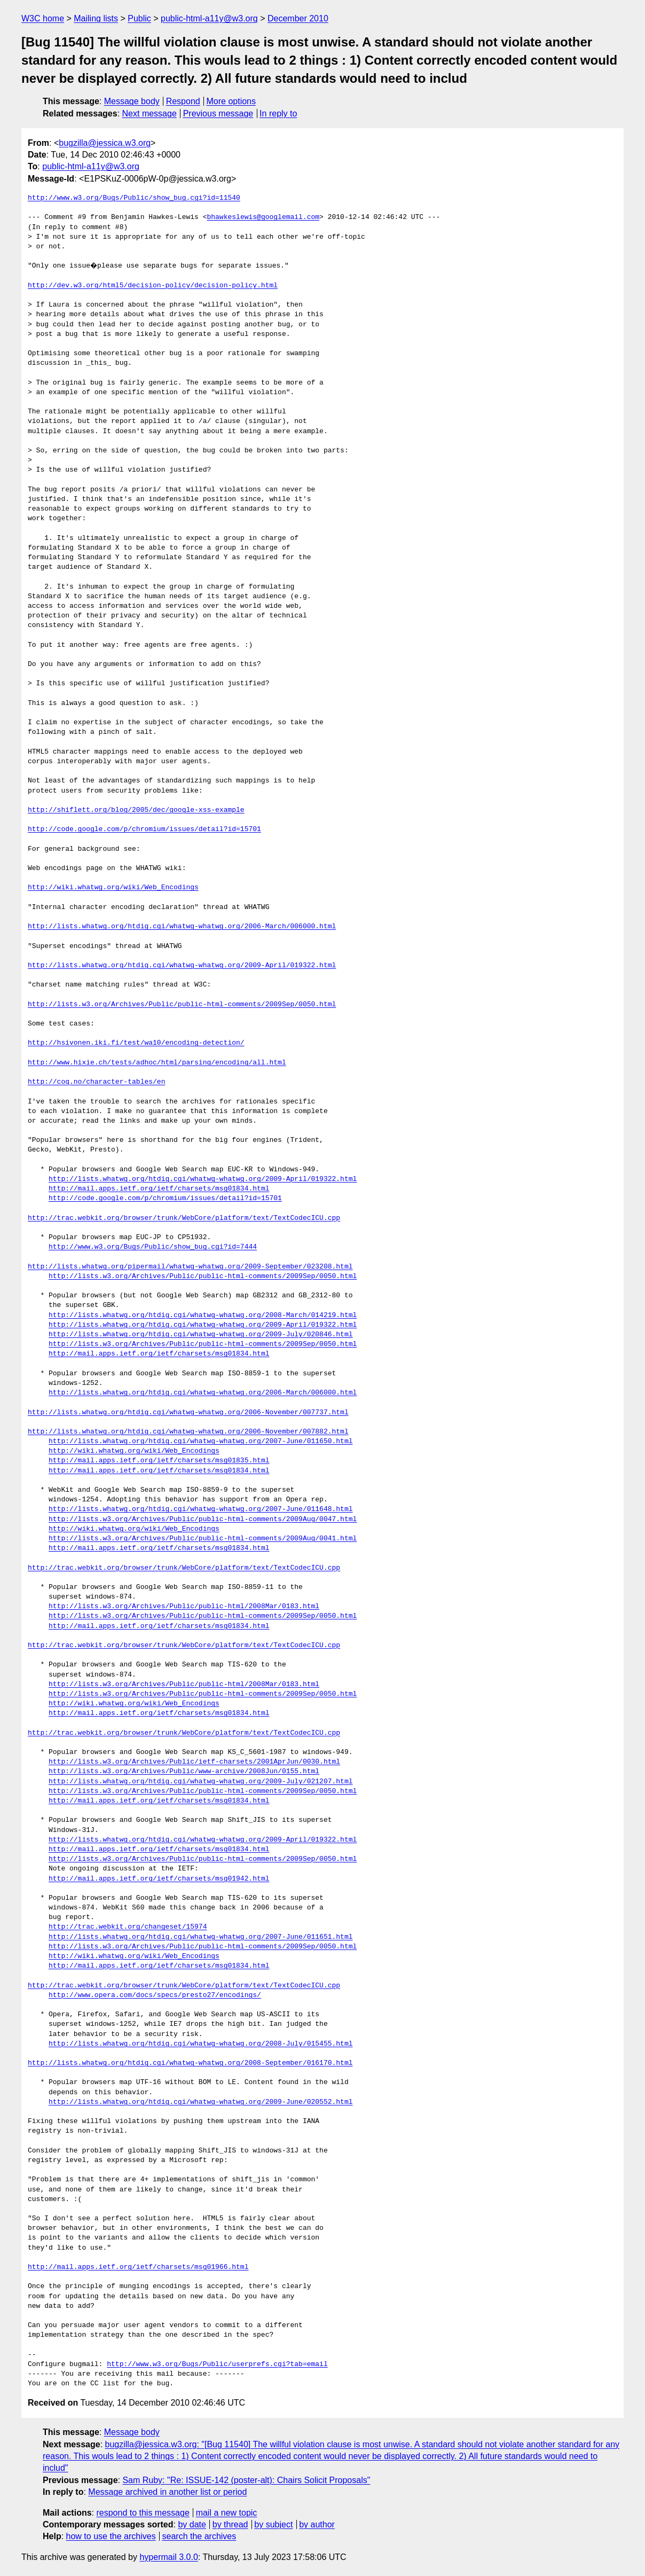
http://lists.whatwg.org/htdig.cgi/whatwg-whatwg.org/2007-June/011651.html (200, 1937)
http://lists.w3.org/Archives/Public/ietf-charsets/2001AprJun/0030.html (194, 1762)
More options (231, 101)
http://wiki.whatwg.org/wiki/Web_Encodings (113, 887)
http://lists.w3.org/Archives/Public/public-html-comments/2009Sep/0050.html (182, 1004)
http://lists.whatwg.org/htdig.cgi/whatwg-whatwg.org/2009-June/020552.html (200, 2102)
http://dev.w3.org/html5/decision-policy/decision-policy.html (153, 286)
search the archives (199, 2536)
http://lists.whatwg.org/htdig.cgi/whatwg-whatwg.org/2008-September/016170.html (190, 2063)
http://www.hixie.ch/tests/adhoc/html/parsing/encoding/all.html (157, 1063)
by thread (230, 2524)
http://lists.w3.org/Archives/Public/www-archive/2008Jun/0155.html (184, 1771)
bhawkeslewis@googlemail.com (263, 217)
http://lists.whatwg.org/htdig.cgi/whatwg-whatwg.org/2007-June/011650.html (200, 1441)
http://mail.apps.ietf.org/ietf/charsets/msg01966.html (138, 2267)
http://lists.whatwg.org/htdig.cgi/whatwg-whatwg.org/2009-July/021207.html (200, 1782)
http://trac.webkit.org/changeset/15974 (128, 1927)
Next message (149, 113)
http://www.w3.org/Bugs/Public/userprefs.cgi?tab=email (217, 2364)
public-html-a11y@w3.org (209, 18)
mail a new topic (226, 2512)
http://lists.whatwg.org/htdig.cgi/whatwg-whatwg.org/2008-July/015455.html (200, 2044)
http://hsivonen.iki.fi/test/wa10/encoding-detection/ (136, 1043)
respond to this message (142, 2512)
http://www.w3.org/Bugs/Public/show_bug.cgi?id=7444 (153, 1247)
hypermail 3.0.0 (168, 2557)
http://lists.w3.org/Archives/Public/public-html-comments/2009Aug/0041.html (203, 1539)
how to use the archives (111, 2536)
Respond (183, 101)
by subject (273, 2524)
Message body (132, 101)
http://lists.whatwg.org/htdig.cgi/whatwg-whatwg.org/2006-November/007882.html (188, 1432)
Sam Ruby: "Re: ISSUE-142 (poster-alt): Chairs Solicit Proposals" (246, 2480)
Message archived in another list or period (167, 2491)
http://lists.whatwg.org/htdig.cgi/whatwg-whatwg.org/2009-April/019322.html (182, 965)
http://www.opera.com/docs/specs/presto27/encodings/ (155, 1995)
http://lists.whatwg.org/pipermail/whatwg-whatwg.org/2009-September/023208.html (190, 1267)
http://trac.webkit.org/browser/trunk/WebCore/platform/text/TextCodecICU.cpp (184, 1218)
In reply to (278, 113)
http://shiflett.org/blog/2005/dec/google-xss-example (136, 810)
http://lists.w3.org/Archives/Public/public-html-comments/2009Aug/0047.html (203, 1519)
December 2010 (298, 18)
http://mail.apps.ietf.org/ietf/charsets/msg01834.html (159, 1189)
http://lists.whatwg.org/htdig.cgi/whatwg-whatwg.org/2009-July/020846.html (200, 1335)
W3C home (42, 18)
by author (317, 2524)
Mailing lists (96, 18)
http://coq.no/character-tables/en (96, 1082)
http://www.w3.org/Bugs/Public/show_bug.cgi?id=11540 (134, 198)
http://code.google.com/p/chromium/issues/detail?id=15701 (144, 829)
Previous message (218, 113)
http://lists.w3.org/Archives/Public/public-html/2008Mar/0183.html (184, 1606)
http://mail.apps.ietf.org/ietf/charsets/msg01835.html (159, 1461)
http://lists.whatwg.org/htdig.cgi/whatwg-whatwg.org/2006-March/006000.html (182, 926)
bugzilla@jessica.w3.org (105, 142)
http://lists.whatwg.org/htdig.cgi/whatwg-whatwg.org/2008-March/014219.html (203, 1315)
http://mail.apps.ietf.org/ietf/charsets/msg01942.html (159, 1879)
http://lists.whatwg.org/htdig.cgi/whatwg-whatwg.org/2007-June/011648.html (200, 1509)
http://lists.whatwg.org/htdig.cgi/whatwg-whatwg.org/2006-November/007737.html (188, 1413)
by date (192, 2524)
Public (139, 18)
